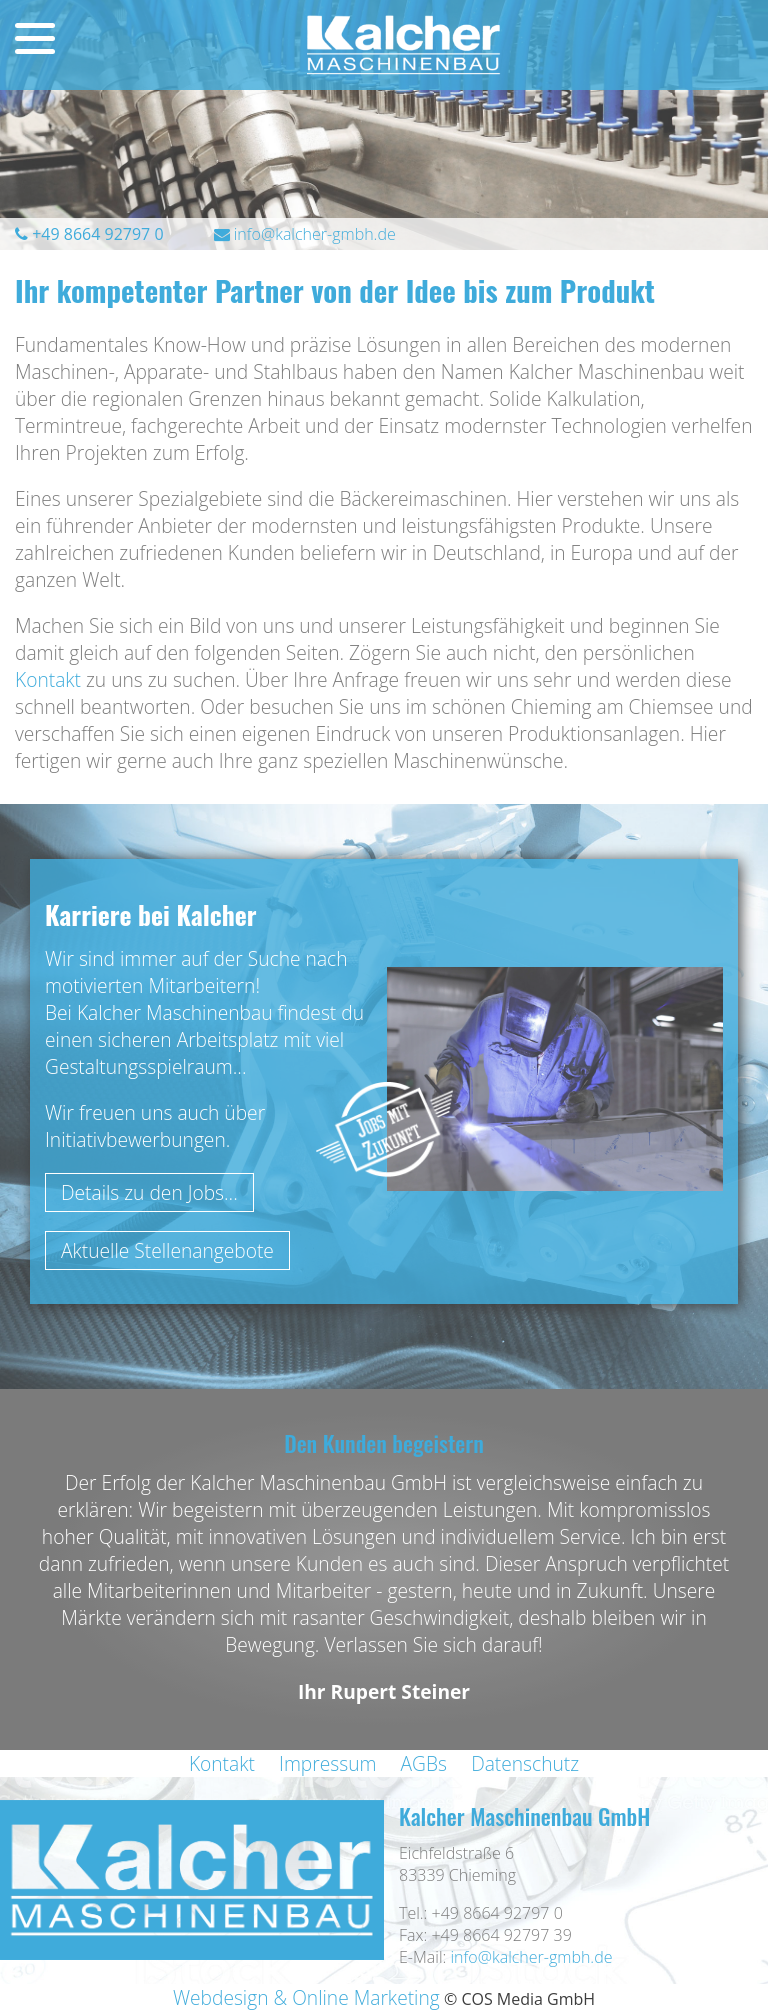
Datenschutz (525, 1763)
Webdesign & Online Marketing (306, 1997)
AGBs (424, 1763)
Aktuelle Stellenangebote (167, 1250)
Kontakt (48, 679)
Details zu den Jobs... (149, 1192)
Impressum (327, 1763)
